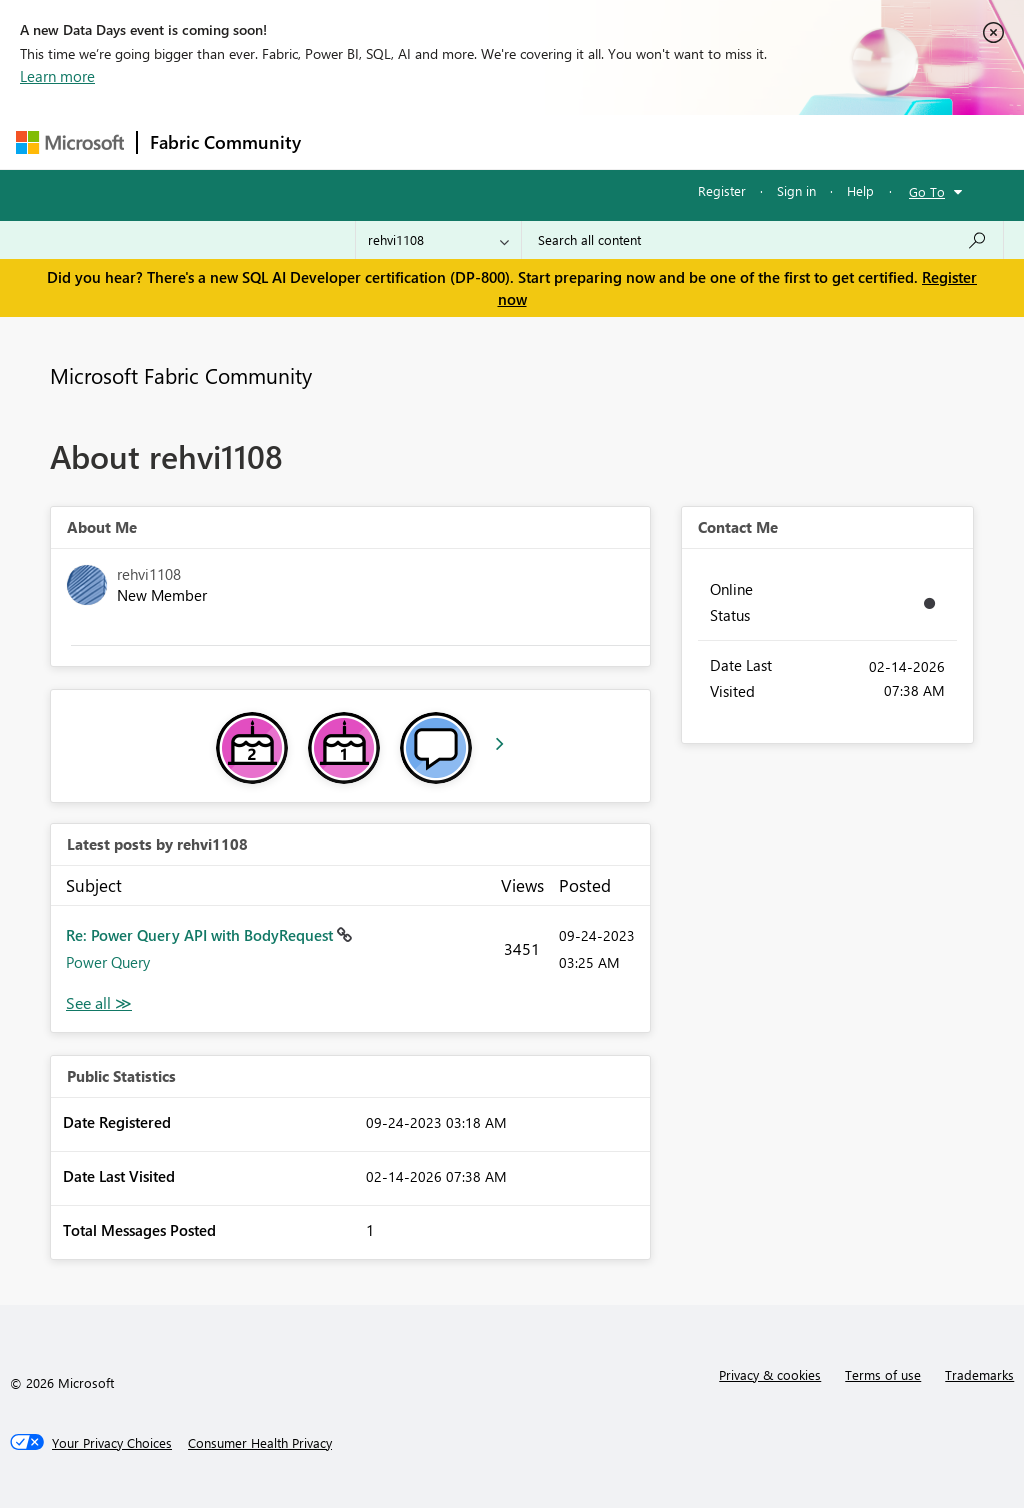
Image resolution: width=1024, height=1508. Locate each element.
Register (722, 190)
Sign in (796, 190)
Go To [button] (927, 191)
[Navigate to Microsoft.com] (70, 142)
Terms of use (883, 1374)
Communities (605, 141)
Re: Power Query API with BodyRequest (201, 935)
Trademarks (979, 1374)
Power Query (108, 962)
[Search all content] (762, 240)
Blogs (695, 141)
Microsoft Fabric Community (181, 375)
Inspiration (434, 141)
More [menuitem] (763, 141)
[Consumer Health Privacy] (260, 1443)
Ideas (516, 141)
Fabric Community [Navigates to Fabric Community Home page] (225, 142)
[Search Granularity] (438, 240)
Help (860, 190)
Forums (346, 141)
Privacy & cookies (770, 1374)
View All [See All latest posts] (99, 1003)
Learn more (57, 76)
